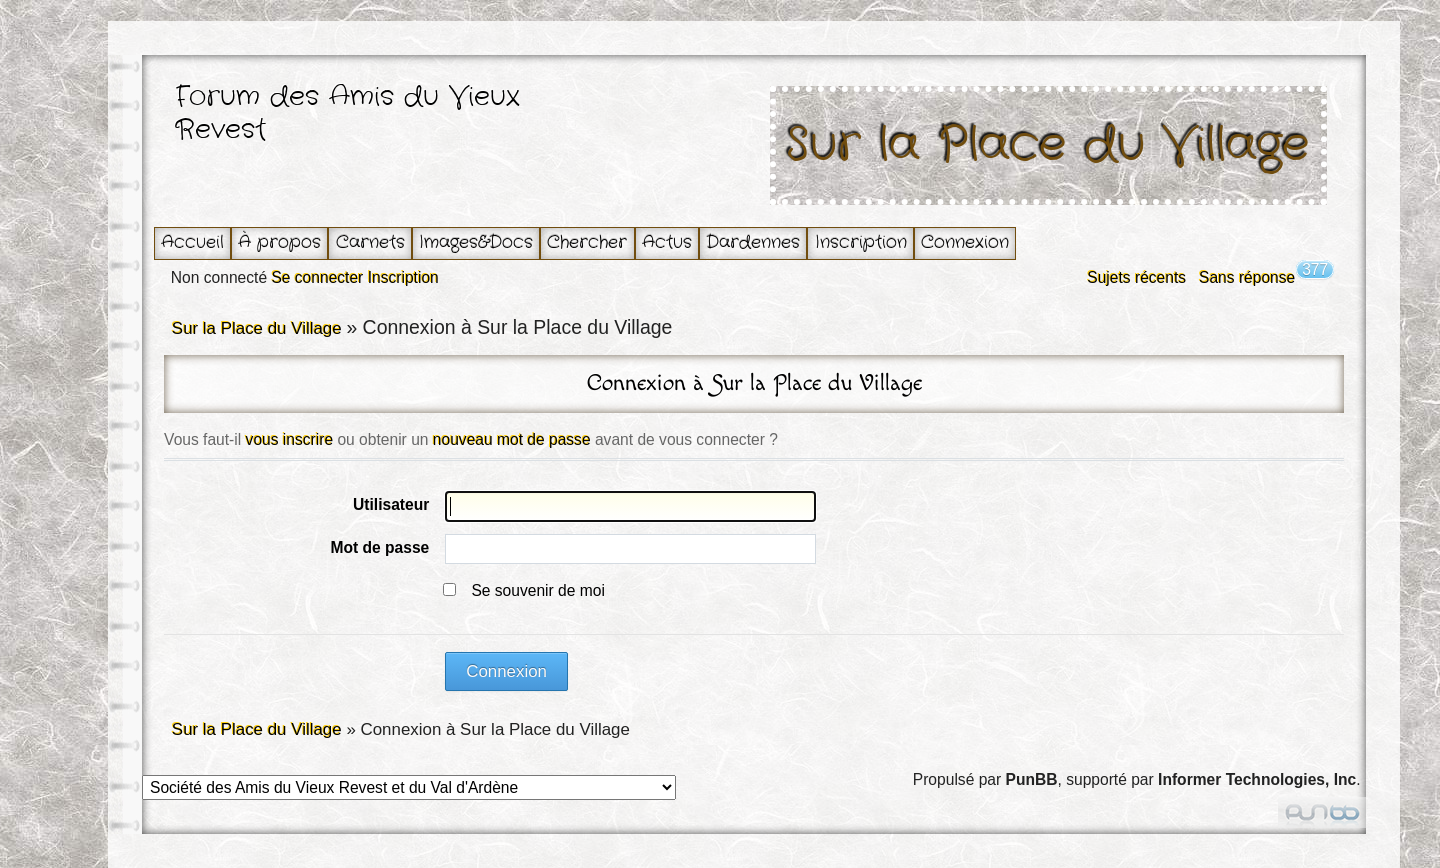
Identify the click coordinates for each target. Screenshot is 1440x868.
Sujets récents (1136, 277)
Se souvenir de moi (537, 590)
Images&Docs (476, 242)
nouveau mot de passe (512, 439)
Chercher (587, 242)
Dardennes (753, 242)
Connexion (965, 242)
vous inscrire (290, 439)
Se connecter (317, 277)
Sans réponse (1247, 277)
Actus (667, 242)
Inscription (861, 242)
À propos (279, 242)
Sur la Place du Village (1048, 145)
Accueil (192, 242)
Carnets (370, 242)
